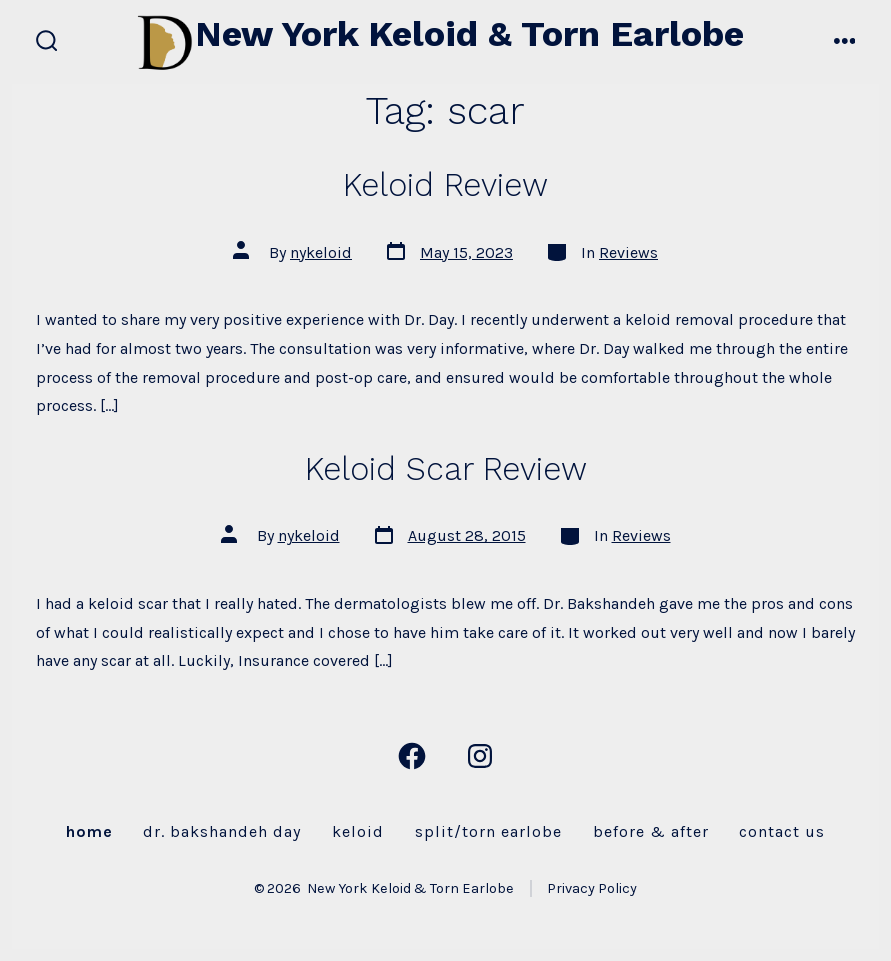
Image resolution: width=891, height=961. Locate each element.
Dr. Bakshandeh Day (222, 831)
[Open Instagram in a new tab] (480, 756)
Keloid (358, 831)
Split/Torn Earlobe (488, 831)
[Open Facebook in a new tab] (412, 756)
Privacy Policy (592, 888)
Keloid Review (445, 185)
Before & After (651, 831)
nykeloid (321, 252)
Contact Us (782, 831)
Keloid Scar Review (446, 469)
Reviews (628, 252)
